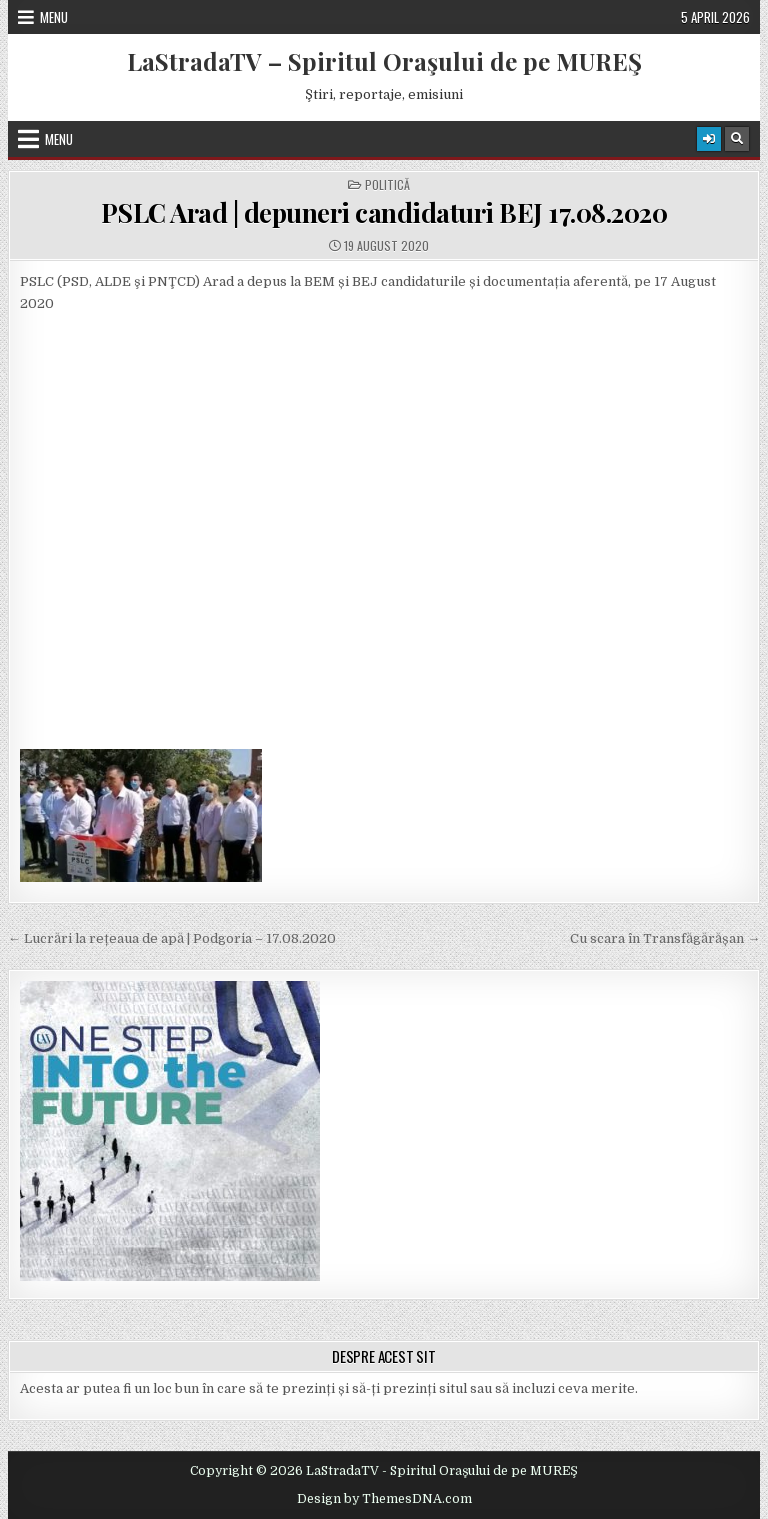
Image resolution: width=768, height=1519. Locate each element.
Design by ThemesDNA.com (384, 1499)
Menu (54, 17)
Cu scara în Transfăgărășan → (665, 938)
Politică (387, 185)
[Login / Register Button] (709, 139)
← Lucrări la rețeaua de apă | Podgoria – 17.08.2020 (172, 938)
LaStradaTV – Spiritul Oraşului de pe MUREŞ (384, 61)
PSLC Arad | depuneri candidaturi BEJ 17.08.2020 (384, 212)
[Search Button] (737, 139)
